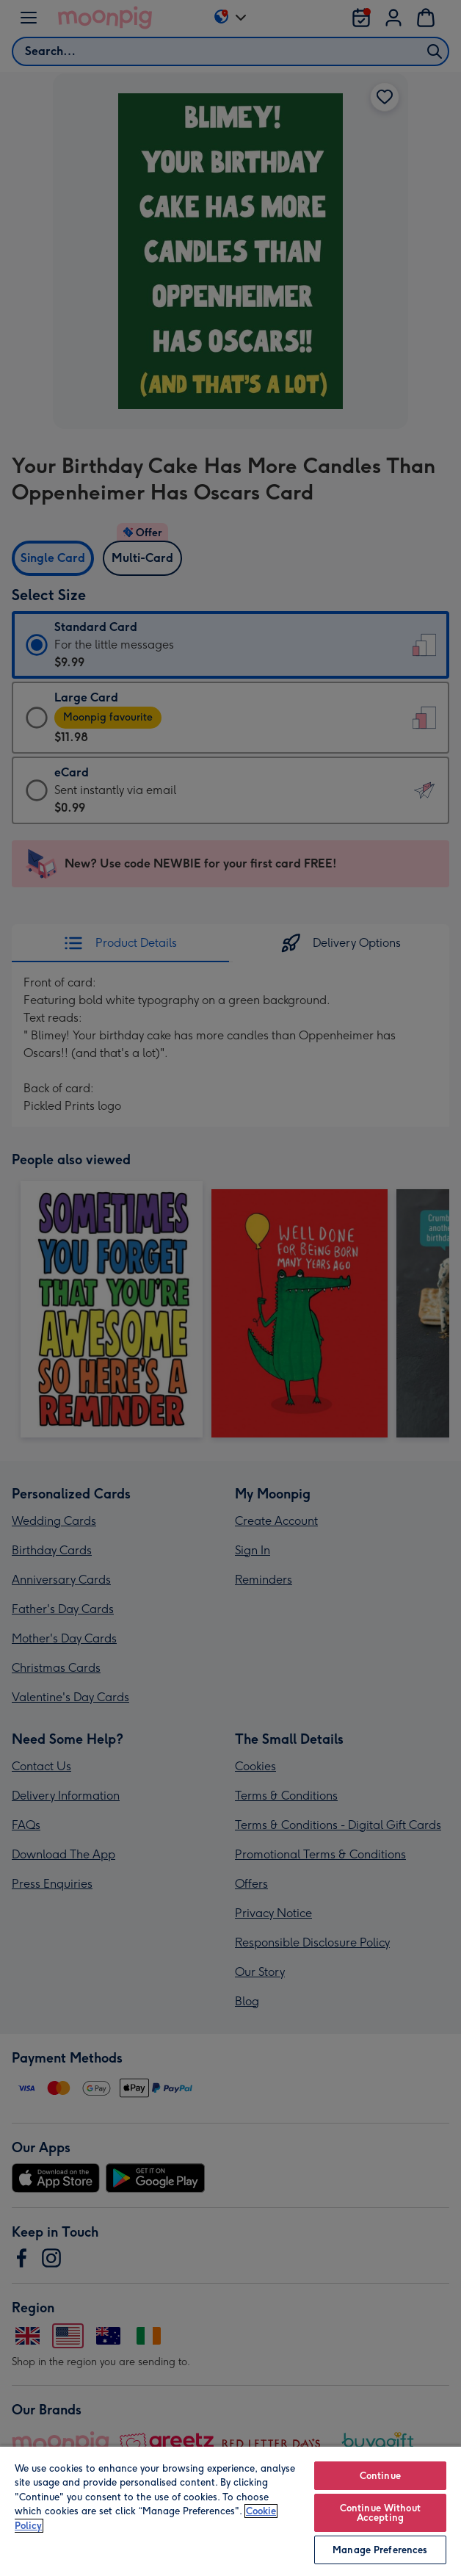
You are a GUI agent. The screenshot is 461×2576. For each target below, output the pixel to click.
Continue (380, 2475)
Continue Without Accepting (380, 2513)
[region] (230, 2510)
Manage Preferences (380, 2549)
